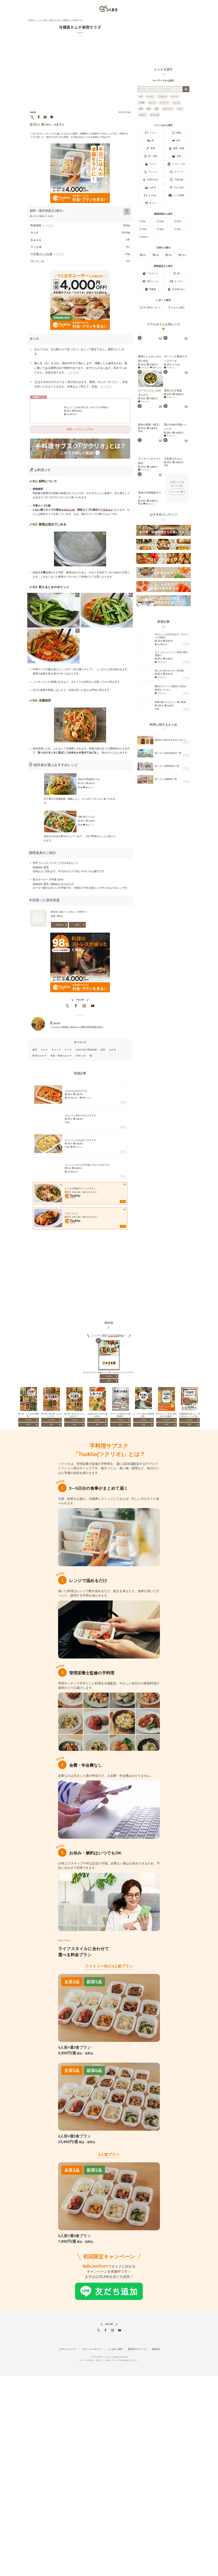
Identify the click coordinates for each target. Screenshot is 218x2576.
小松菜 (141, 103)
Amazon (37, 867)
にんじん (176, 103)
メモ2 (73, 372)
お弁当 (112, 1049)
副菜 (102, 1049)
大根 (156, 109)
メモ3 (106, 386)
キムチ (44, 1049)
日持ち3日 (80, 1055)
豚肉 (148, 109)
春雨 (34, 1049)
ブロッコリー (168, 109)
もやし (179, 109)
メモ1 (47, 225)
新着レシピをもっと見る (80, 429)
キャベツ (174, 96)
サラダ (68, 1049)
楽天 (46, 867)
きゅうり (35, 239)
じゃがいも (162, 96)
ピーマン (150, 96)
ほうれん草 (154, 115)
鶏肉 (141, 109)
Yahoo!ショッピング (62, 883)
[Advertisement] (80, 1274)
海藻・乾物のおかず (61, 1055)
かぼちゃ (142, 115)
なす (141, 96)
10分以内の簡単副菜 (86, 1049)
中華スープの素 (42, 253)
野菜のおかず (39, 1055)
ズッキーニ (164, 103)
